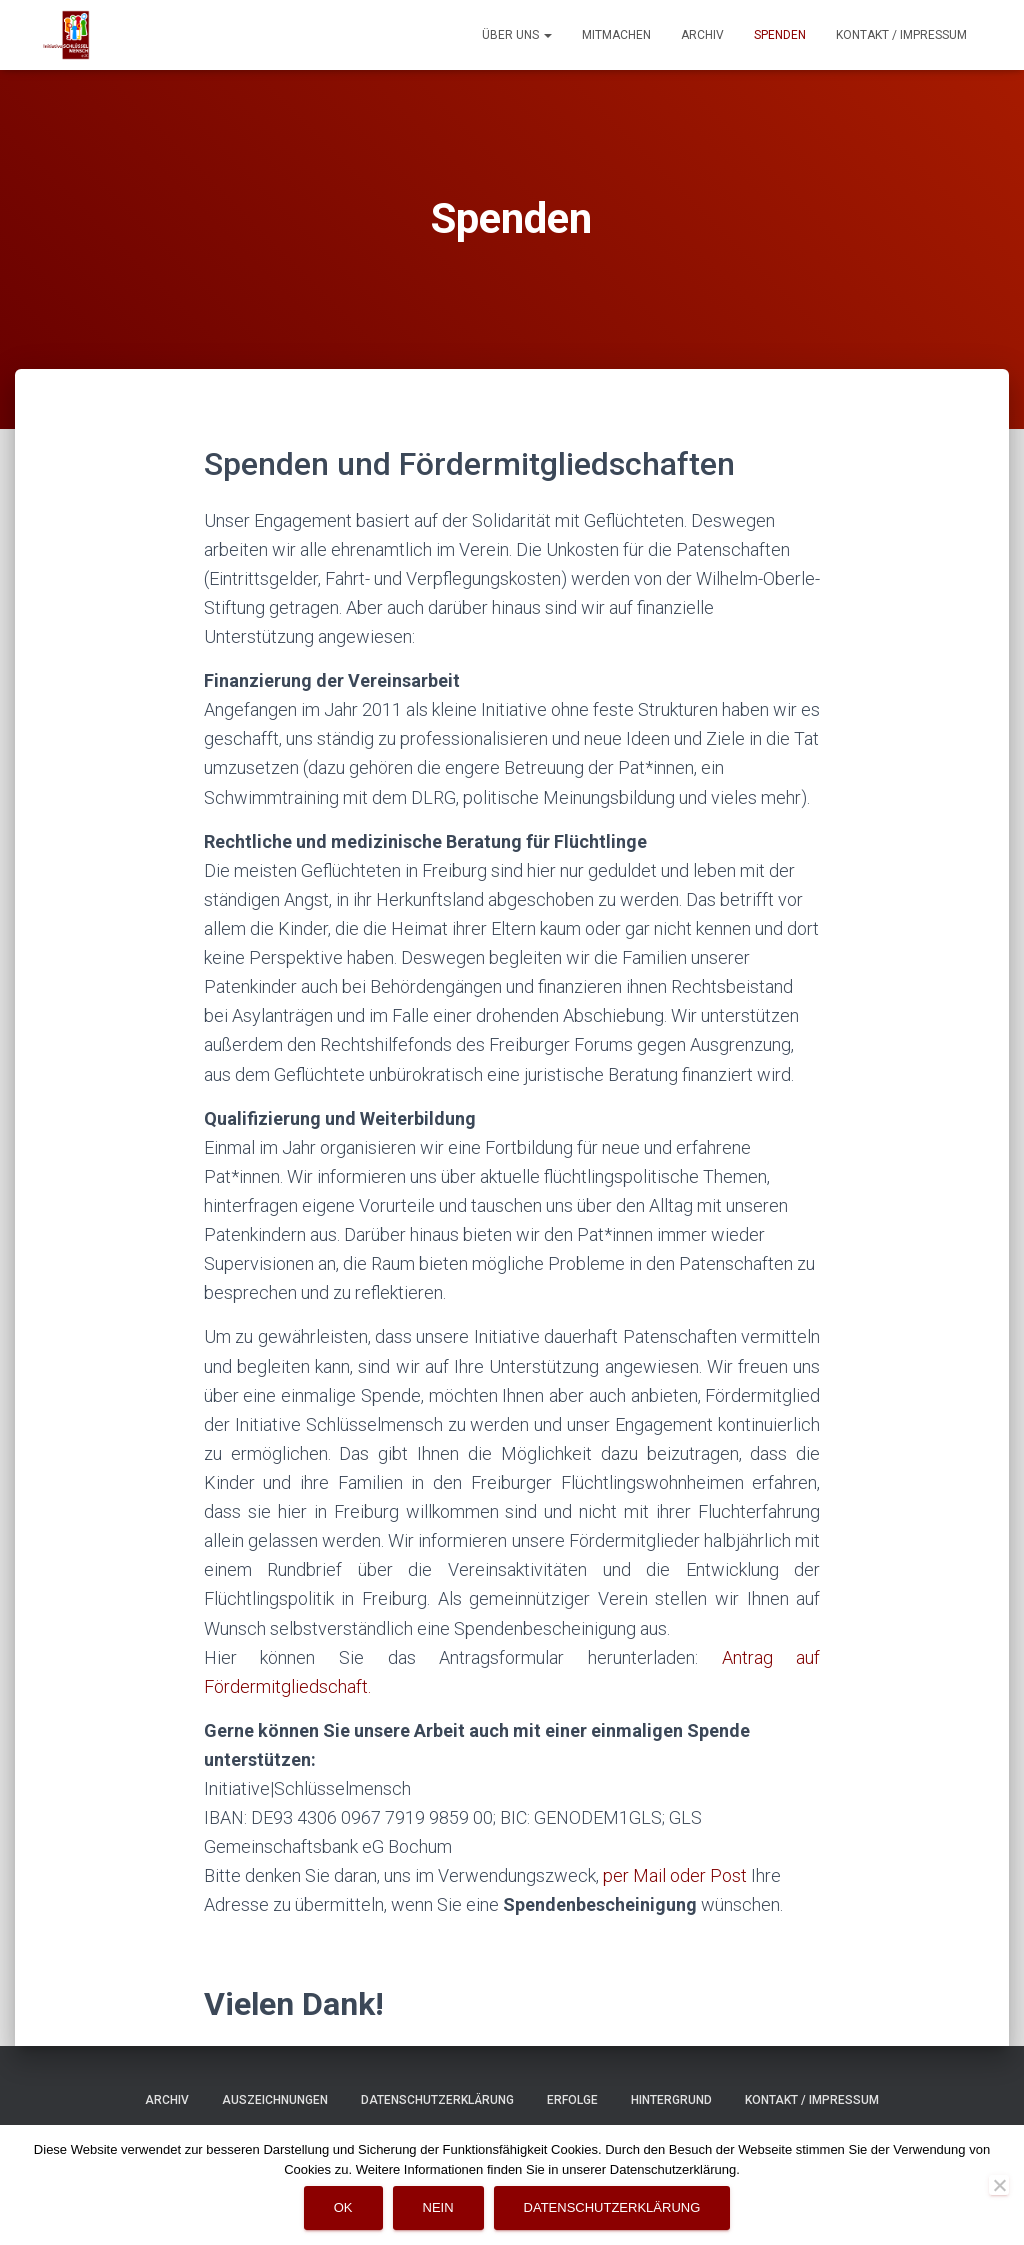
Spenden (780, 35)
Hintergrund (671, 2100)
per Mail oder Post (675, 1875)
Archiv (702, 35)
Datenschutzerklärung (437, 2100)
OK (343, 2207)
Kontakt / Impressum (901, 35)
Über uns (517, 35)
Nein (438, 2207)
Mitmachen (616, 35)
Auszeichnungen (275, 2100)
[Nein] (999, 2185)
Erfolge (572, 2100)
